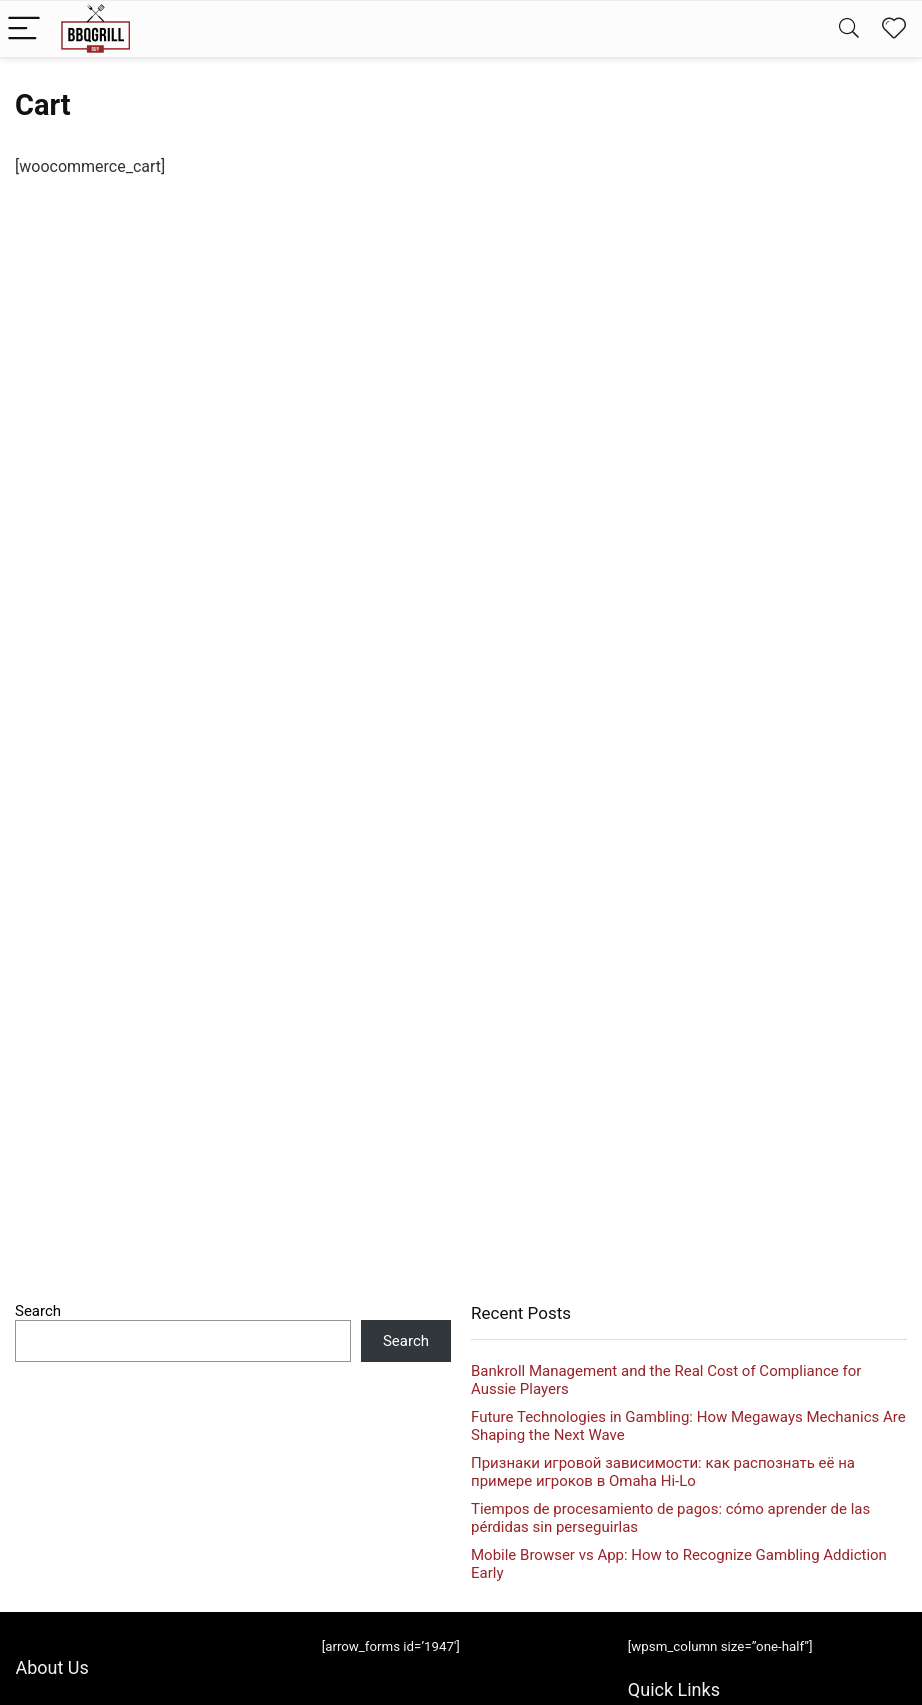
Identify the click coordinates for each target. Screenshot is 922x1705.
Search (38, 1311)
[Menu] (24, 29)
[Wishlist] (894, 29)
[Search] (849, 29)
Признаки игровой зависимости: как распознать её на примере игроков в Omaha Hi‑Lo (663, 1472)
